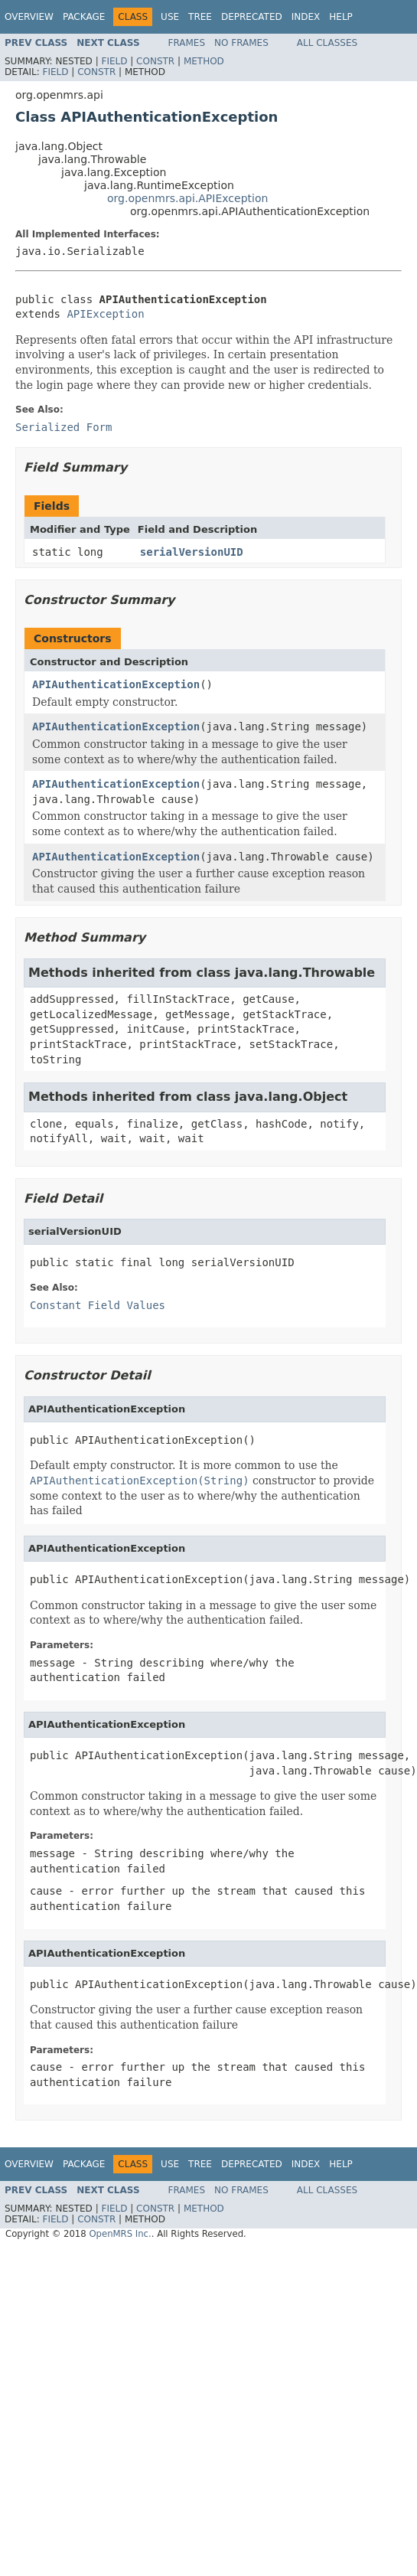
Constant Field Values (97, 1305)
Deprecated (251, 16)
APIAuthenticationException (116, 684)
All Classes (327, 43)
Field (114, 61)
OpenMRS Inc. (120, 2233)
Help (341, 16)
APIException (105, 314)
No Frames (241, 43)
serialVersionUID (191, 552)
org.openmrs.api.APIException (187, 198)
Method (204, 61)
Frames (187, 43)
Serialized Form (63, 427)
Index (306, 16)
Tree (200, 16)
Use (170, 16)
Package (84, 16)
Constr (155, 61)
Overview (29, 16)
